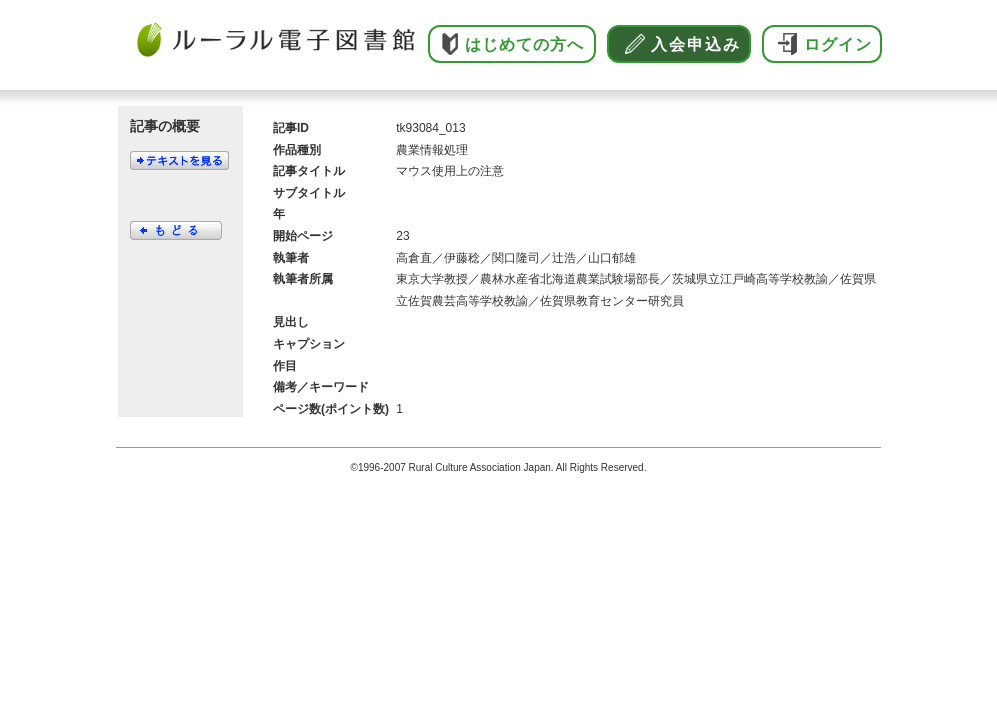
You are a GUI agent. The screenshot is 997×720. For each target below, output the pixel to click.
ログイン (838, 44)
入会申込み (696, 44)
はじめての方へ (524, 44)
